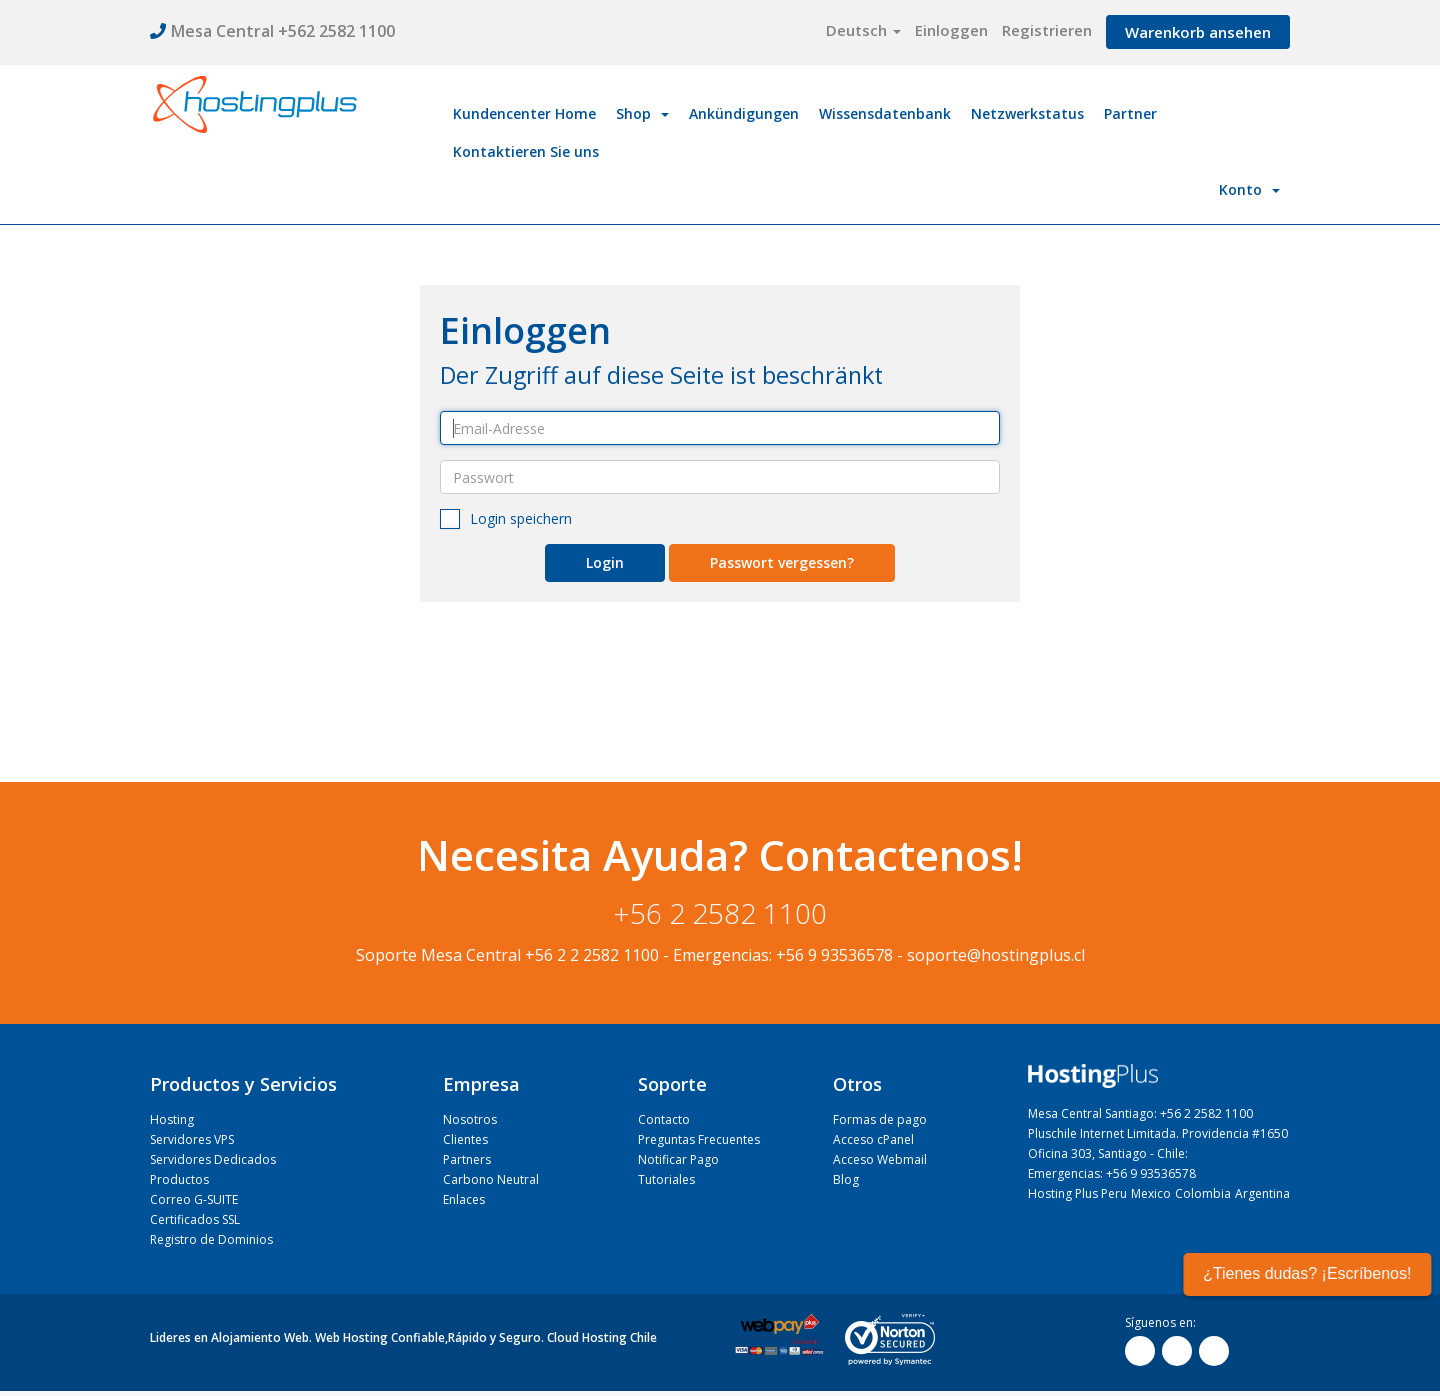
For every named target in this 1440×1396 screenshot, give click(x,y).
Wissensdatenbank (885, 113)
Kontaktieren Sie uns (526, 151)
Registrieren (1047, 30)
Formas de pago (880, 1119)
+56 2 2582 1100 (720, 913)
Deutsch (863, 30)
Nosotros (470, 1119)
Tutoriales (666, 1179)
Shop (642, 113)
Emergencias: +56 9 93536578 (1112, 1173)
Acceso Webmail (880, 1159)
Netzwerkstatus (1027, 113)
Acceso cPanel (873, 1139)
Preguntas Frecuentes (699, 1139)
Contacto (664, 1119)
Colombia (1203, 1193)
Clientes (465, 1139)
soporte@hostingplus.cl (996, 955)
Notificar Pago (678, 1159)
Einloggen (951, 30)
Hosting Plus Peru (1077, 1193)
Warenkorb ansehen (1198, 32)
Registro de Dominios (211, 1239)
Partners (467, 1159)
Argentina (1262, 1193)
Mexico (1151, 1193)
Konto (1249, 189)
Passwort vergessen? (782, 562)
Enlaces (464, 1199)
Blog (846, 1179)
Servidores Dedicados (213, 1159)
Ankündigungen (744, 113)
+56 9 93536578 (834, 955)
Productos (179, 1179)
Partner (1130, 113)
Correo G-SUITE (194, 1199)
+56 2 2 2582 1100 (592, 955)
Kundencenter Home (524, 113)
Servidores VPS (192, 1139)
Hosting (172, 1119)
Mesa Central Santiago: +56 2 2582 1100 (1140, 1113)
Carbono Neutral (491, 1179)
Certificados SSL (195, 1219)
